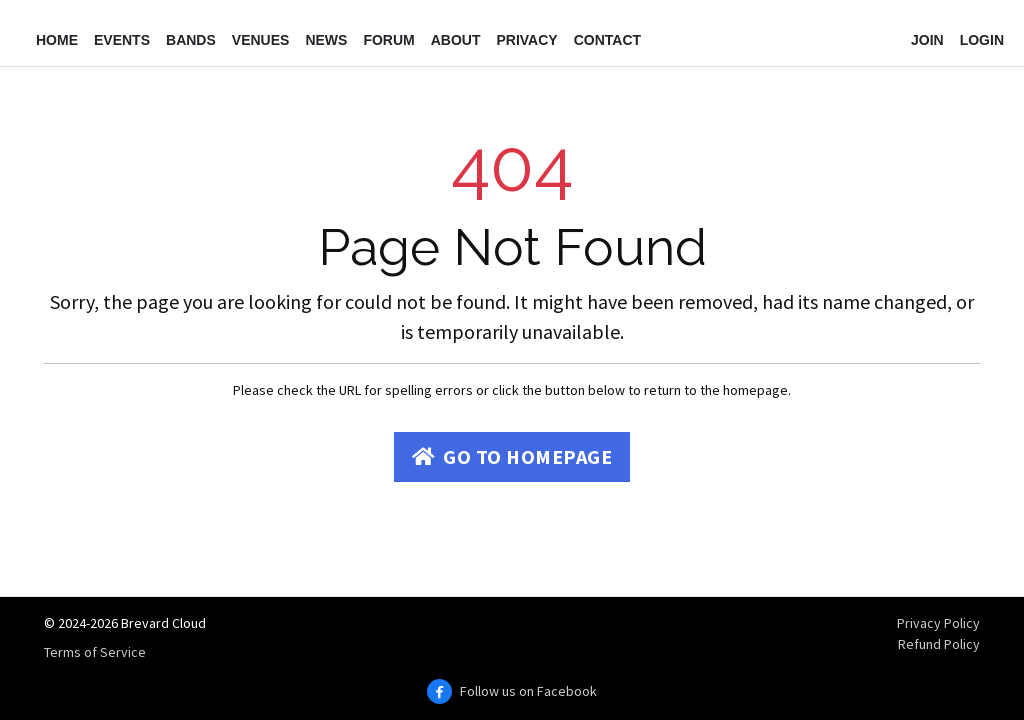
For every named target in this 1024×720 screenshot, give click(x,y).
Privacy (526, 40)
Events (122, 40)
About (456, 40)
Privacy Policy (938, 623)
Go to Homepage (512, 456)
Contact (607, 40)
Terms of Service (95, 652)
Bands (191, 40)
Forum (388, 40)
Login (982, 40)
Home (57, 40)
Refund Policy (939, 644)
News (326, 40)
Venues (261, 40)
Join (927, 40)
